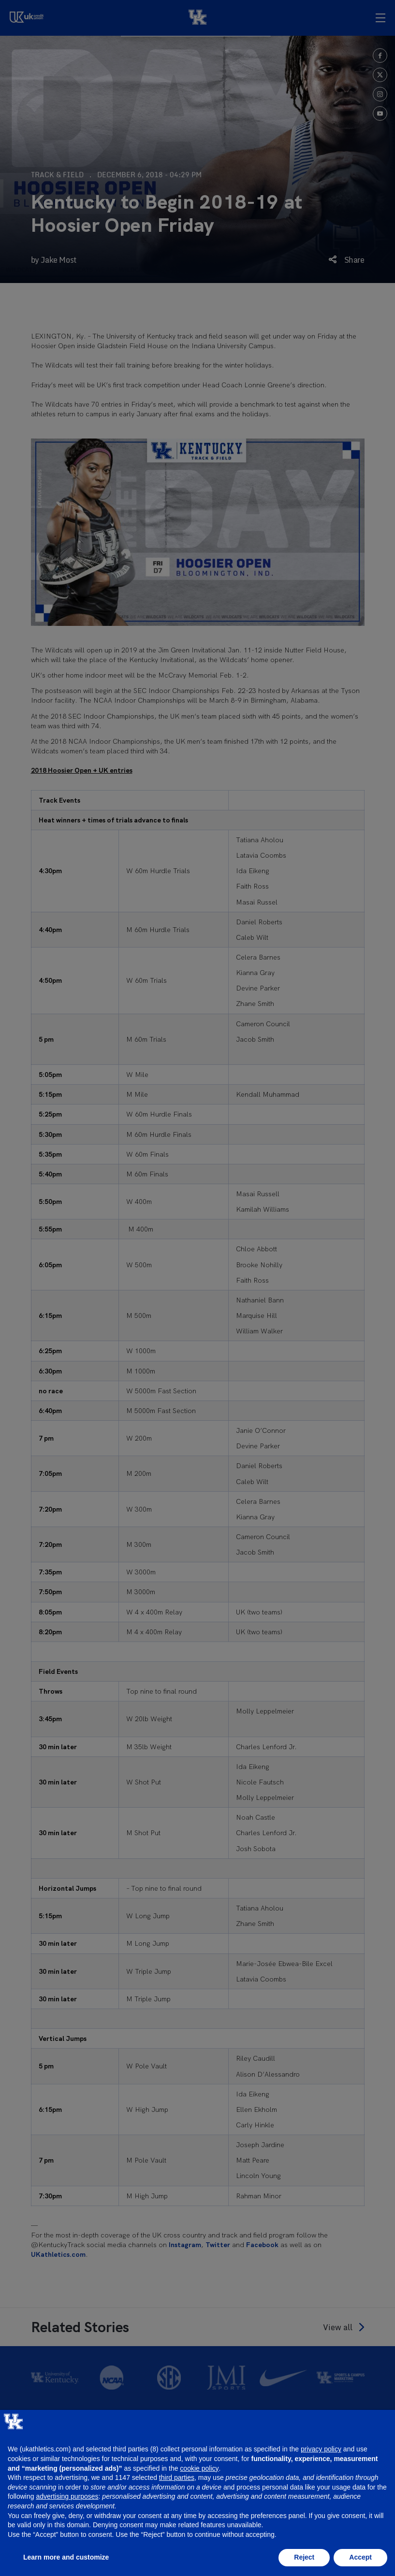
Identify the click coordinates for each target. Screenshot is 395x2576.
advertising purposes (67, 2496)
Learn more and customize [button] (66, 2557)
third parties (176, 2477)
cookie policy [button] (199, 2468)
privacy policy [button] (321, 2449)
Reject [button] (304, 2557)
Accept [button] (360, 2557)
